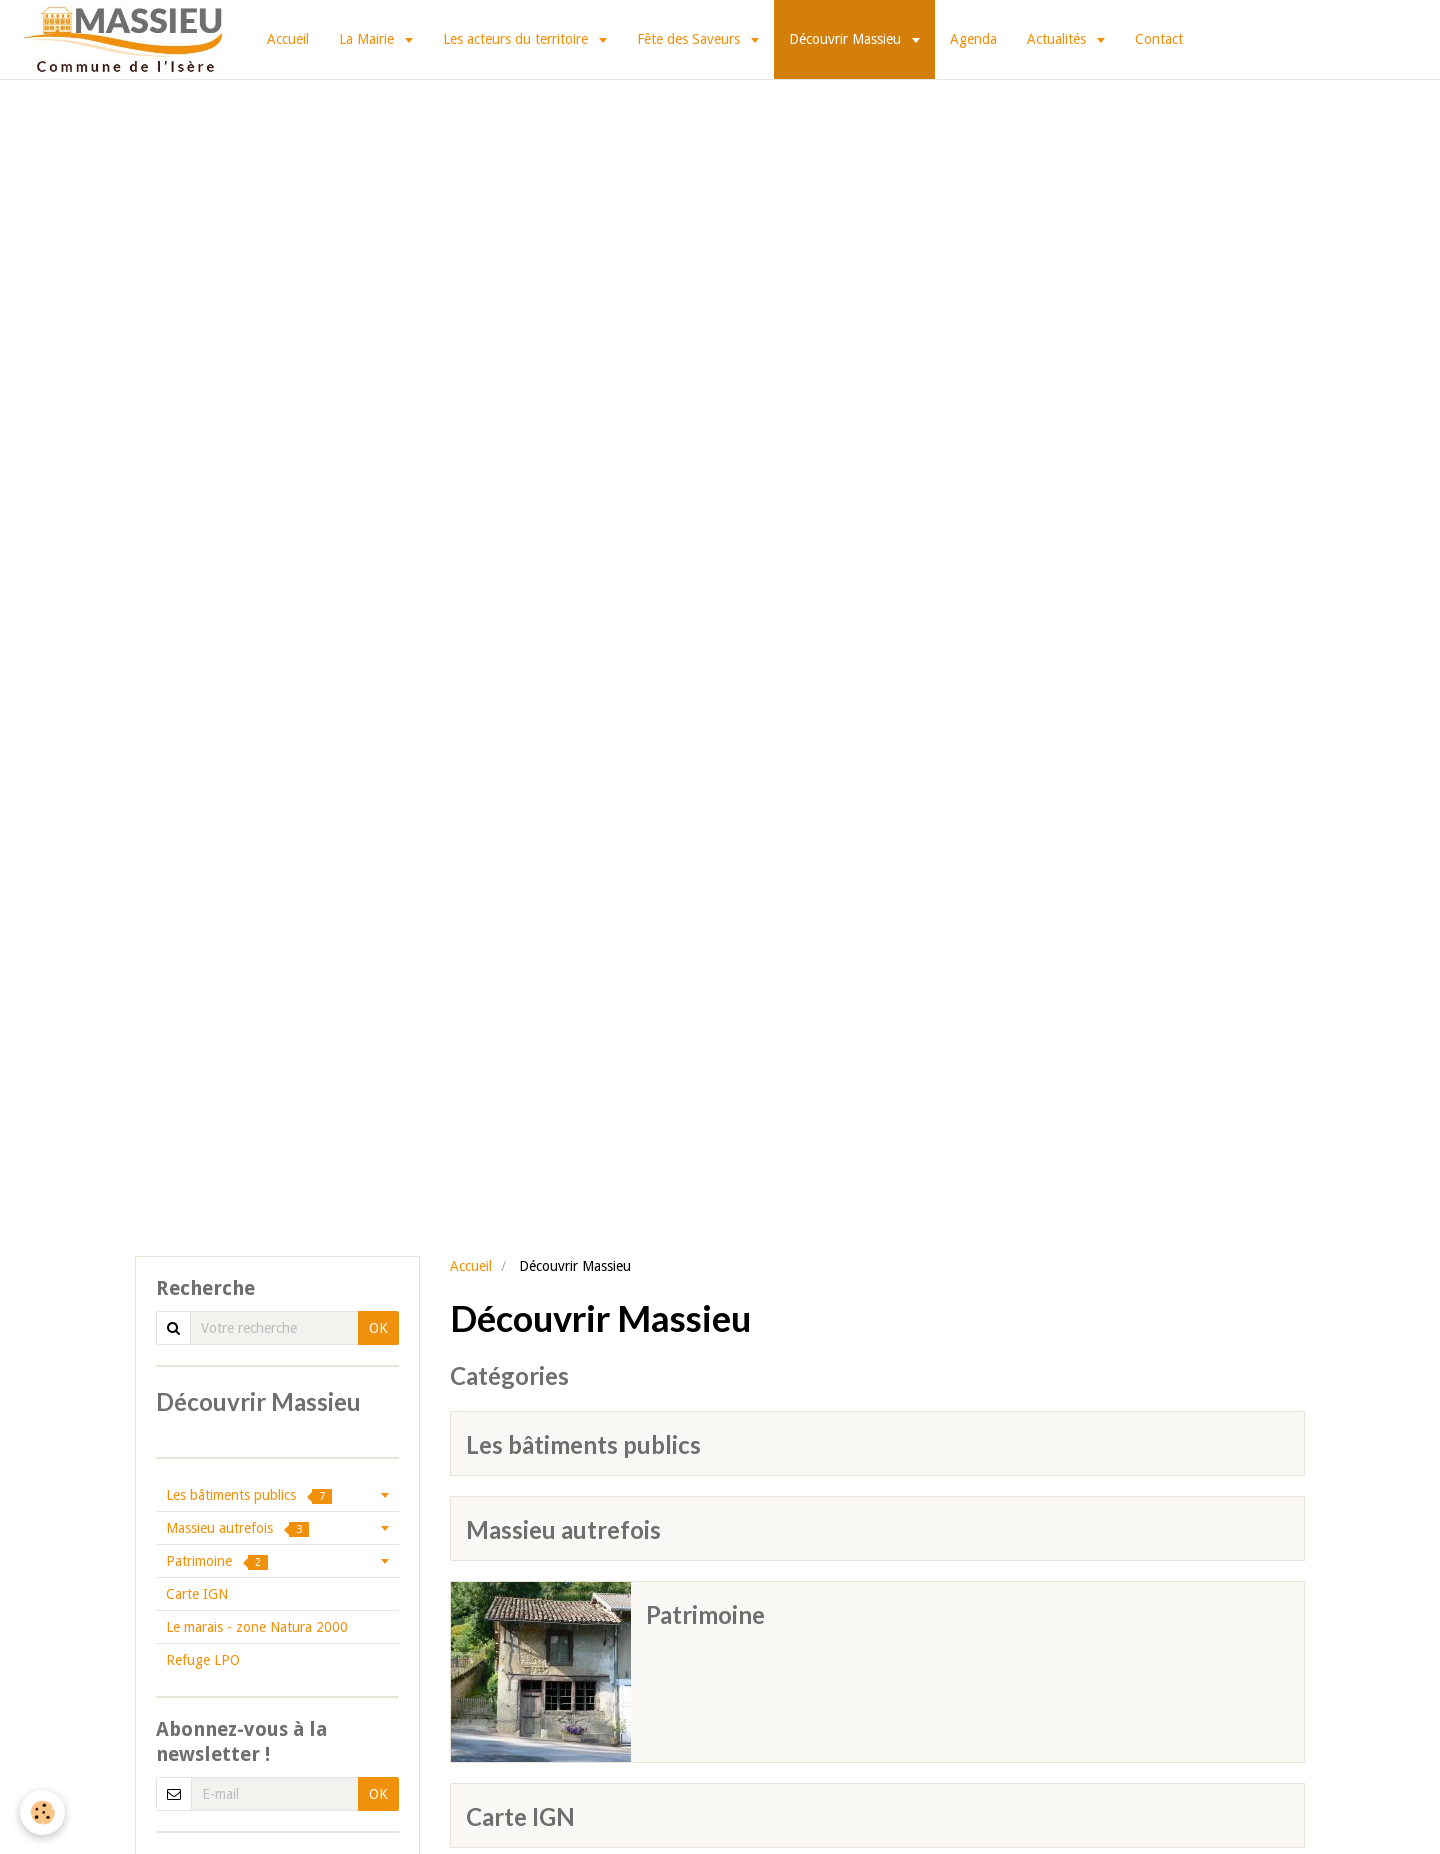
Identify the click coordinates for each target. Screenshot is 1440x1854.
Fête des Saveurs (690, 39)
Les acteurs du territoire (517, 39)
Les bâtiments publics (583, 1444)
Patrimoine (705, 1614)
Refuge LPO (203, 1660)
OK (378, 1328)
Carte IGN (520, 1816)
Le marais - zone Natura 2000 (257, 1627)
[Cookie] (42, 1812)
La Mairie (368, 39)
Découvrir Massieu (847, 39)
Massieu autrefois (563, 1529)
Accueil (288, 39)
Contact (1159, 39)
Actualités (1058, 39)
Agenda (973, 39)
